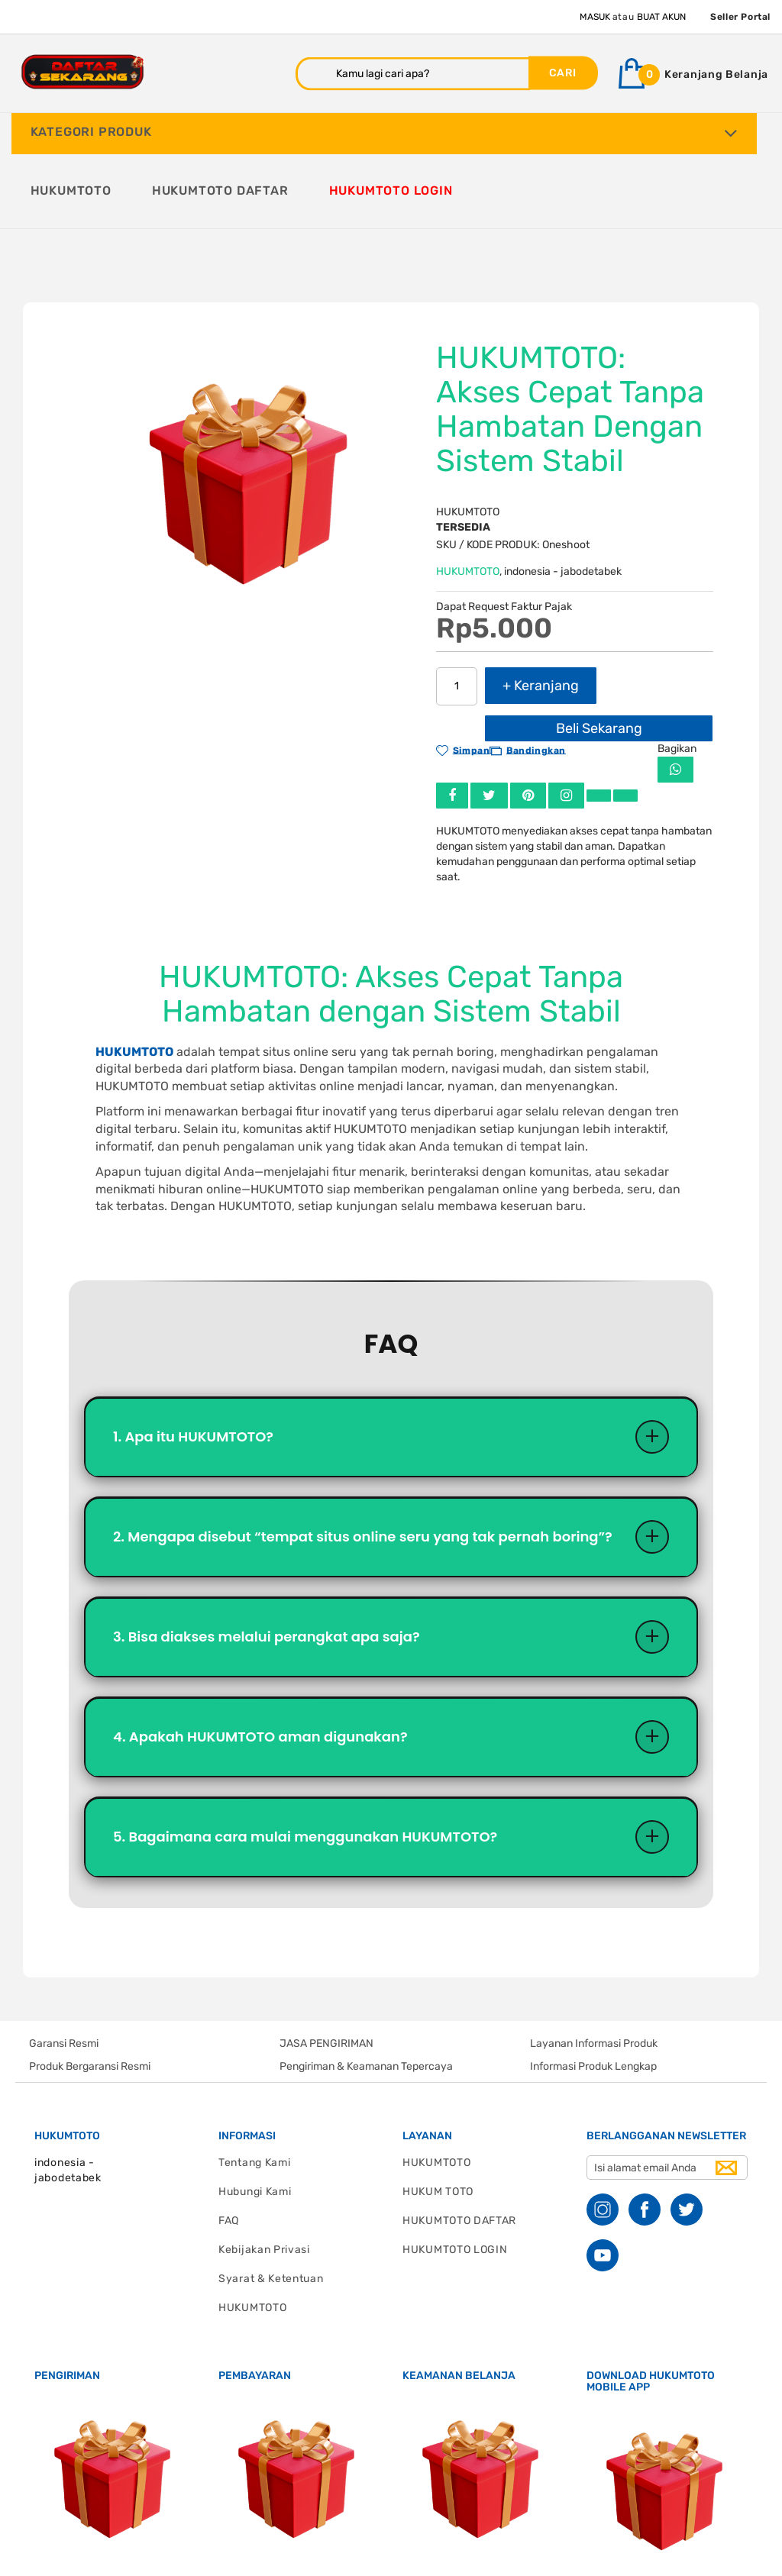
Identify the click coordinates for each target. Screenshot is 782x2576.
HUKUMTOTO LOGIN (455, 2173)
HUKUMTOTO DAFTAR (459, 2144)
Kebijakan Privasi (264, 2173)
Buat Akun (661, 16)
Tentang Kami (254, 2086)
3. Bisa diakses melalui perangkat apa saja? (266, 1560)
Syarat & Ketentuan (271, 2202)
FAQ (228, 2144)
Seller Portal (740, 16)
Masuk (595, 16)
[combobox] (413, 73)
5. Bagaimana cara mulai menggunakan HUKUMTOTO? (305, 1760)
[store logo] (82, 72)
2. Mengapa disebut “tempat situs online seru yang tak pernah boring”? (362, 1460)
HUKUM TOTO (437, 2115)
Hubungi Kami (254, 2115)
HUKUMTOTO (467, 494)
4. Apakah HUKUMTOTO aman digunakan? (260, 1660)
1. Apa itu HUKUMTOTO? (193, 1360)
